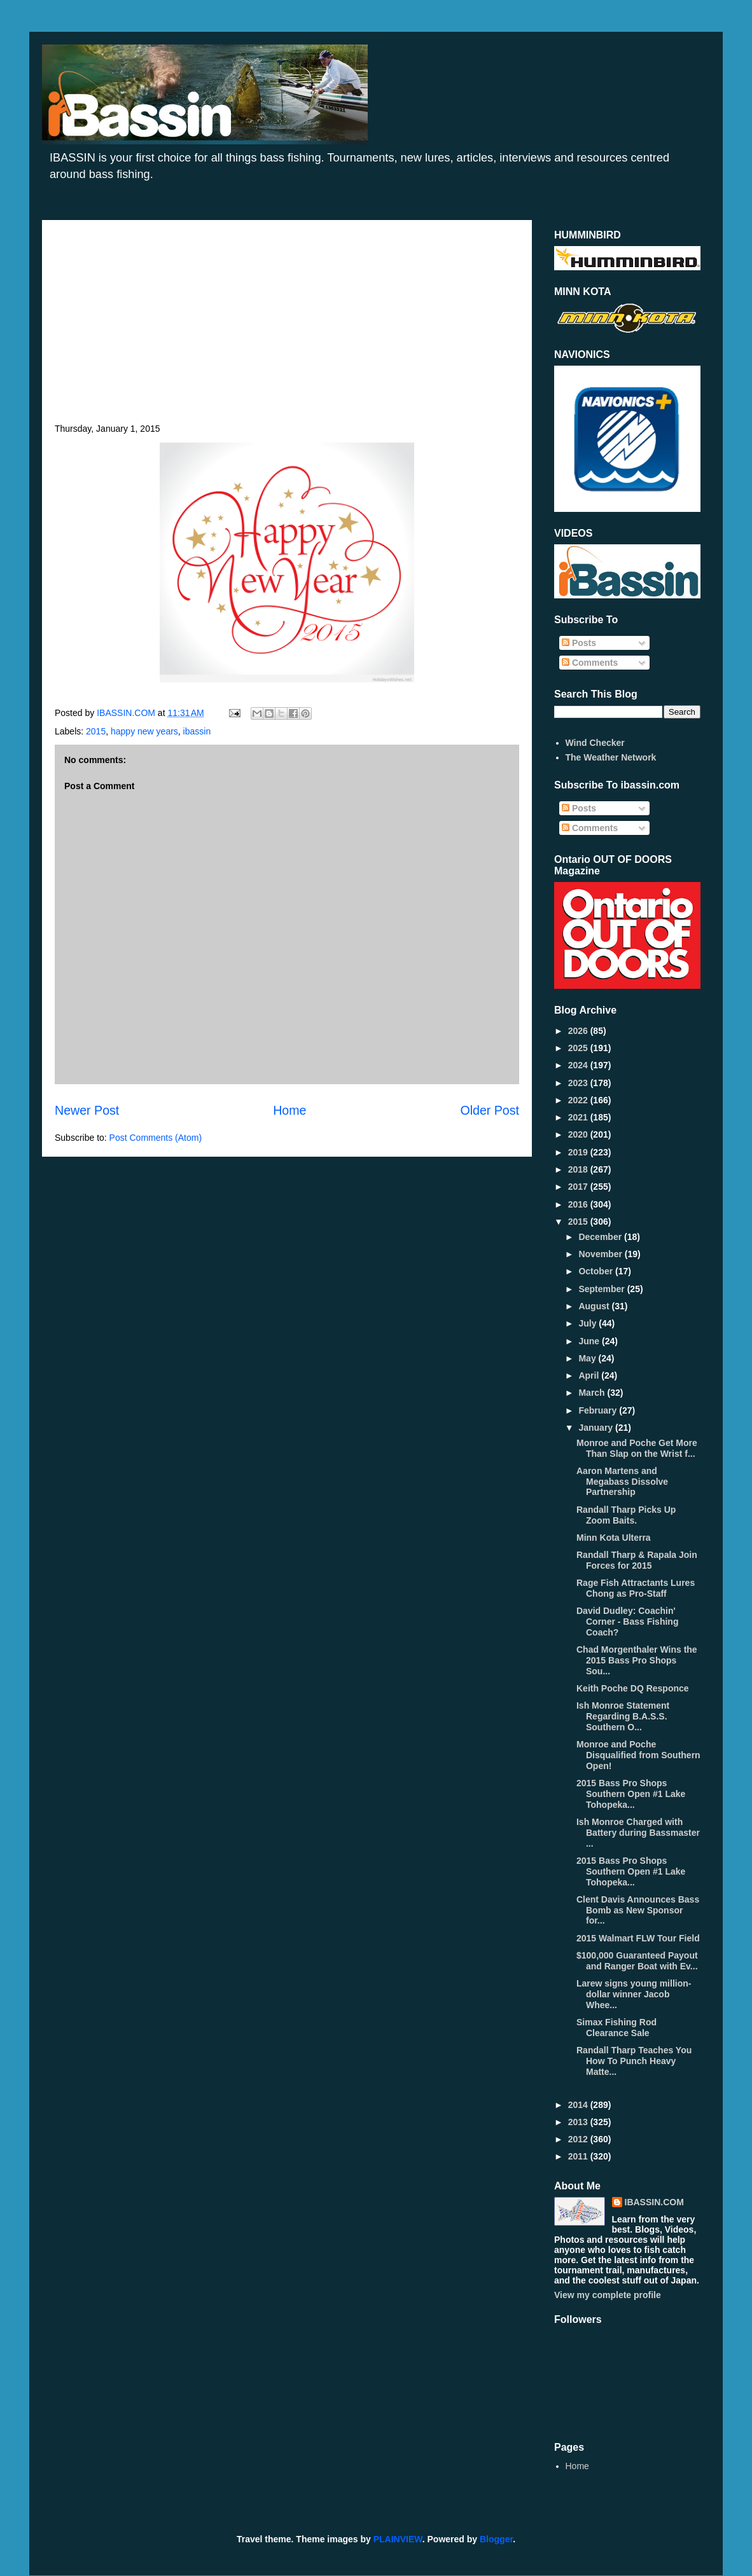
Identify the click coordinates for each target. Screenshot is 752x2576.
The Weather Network (611, 757)
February (598, 1410)
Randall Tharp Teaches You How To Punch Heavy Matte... (634, 2061)
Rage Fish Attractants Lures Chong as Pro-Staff (635, 1588)
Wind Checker (595, 743)
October (596, 1271)
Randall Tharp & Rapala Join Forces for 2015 (636, 1560)
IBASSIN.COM (127, 713)
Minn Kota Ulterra (613, 1538)
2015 (96, 731)
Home (289, 1110)
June (590, 1341)
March (592, 1393)
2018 (579, 1169)
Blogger (496, 2539)
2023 (579, 1083)
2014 (579, 2105)
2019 (579, 1152)
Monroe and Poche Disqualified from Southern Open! (638, 1755)
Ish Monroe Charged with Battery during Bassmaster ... (638, 1833)
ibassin (197, 731)
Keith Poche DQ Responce (632, 1688)
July (588, 1323)
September (602, 1289)
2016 (579, 1204)
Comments (590, 663)
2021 (579, 1117)
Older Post (489, 1110)
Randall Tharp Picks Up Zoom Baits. (626, 1515)
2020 (579, 1134)
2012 (579, 2139)
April (589, 1375)
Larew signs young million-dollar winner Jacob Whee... (633, 1994)
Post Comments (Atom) (155, 1138)
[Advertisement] (287, 328)
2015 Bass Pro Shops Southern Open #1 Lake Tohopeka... (630, 1794)
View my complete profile (607, 2295)
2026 (579, 1031)
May (588, 1358)
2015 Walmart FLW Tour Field (638, 1938)
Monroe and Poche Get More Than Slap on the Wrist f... (636, 1448)
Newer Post (87, 1110)
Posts (579, 643)
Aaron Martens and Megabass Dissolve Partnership (622, 1482)
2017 (579, 1186)
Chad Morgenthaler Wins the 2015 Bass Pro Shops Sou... (636, 1660)
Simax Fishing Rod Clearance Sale (616, 2027)
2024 (579, 1065)
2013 (579, 2122)
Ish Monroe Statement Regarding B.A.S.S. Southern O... (622, 1716)
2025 (579, 1048)
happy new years (144, 731)
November (601, 1254)
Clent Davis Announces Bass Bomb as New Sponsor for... (637, 1910)
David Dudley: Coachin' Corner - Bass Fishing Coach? (627, 1621)
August (594, 1306)
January (596, 1427)
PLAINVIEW (397, 2539)
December (601, 1237)
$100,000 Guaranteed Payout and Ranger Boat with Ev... (637, 1960)
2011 (579, 2156)
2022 (579, 1100)
